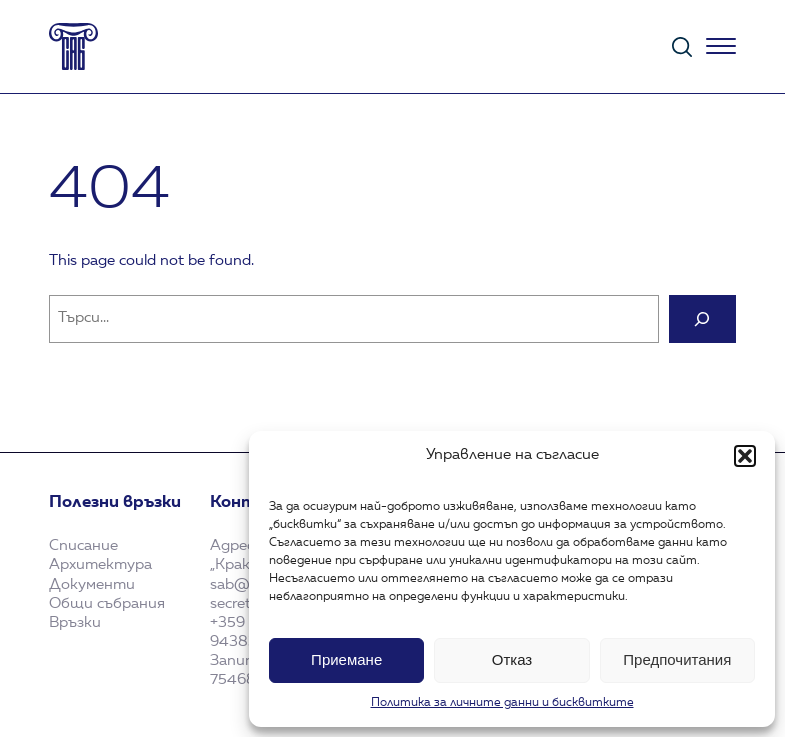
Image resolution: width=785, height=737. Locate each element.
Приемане (346, 659)
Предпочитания (677, 659)
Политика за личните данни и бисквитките (502, 703)
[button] (745, 456)
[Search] (702, 319)
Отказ (512, 659)
